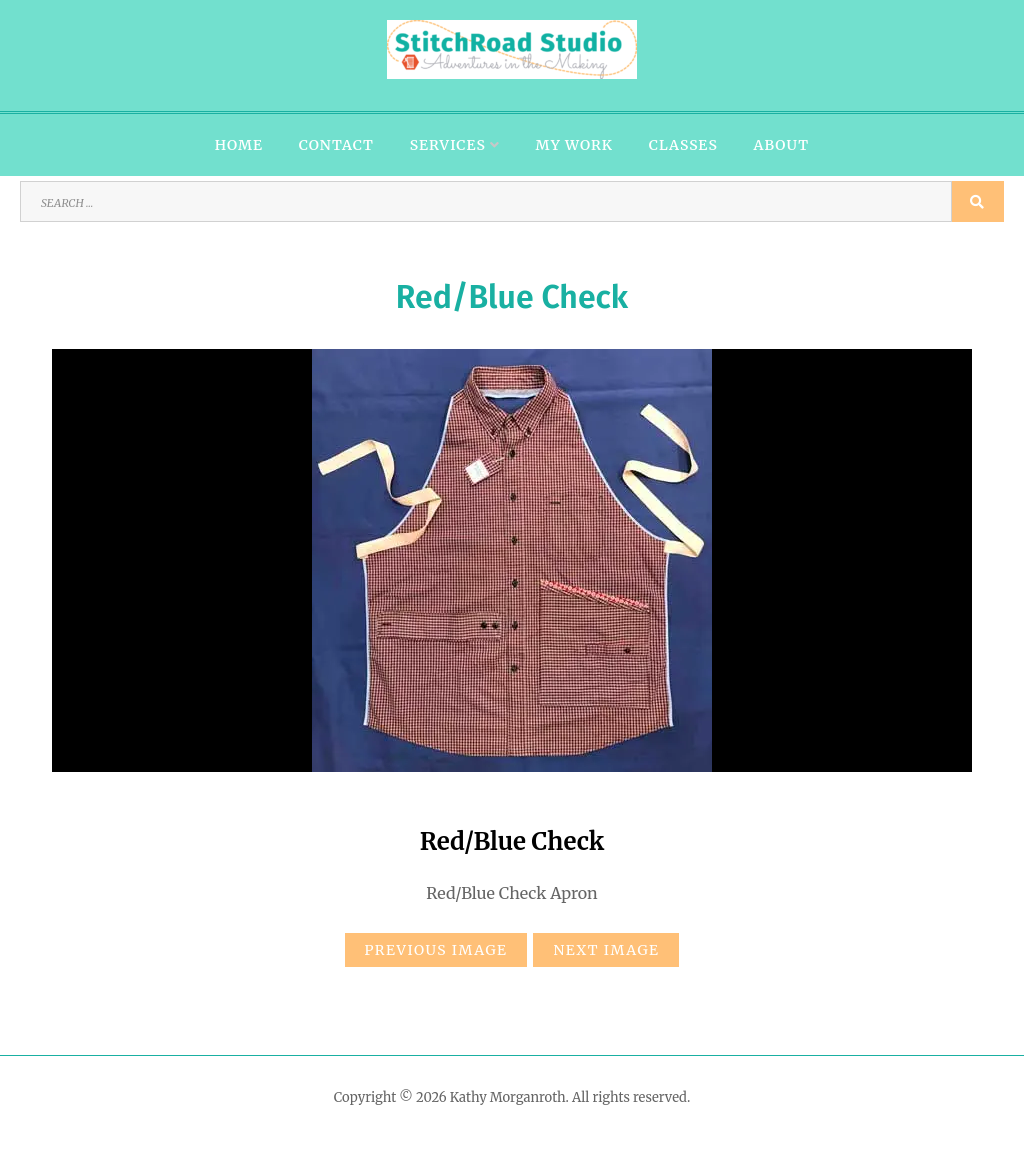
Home (239, 145)
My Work (574, 145)
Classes (683, 145)
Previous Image (436, 950)
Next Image (606, 950)
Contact (336, 145)
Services (448, 145)
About (782, 145)
